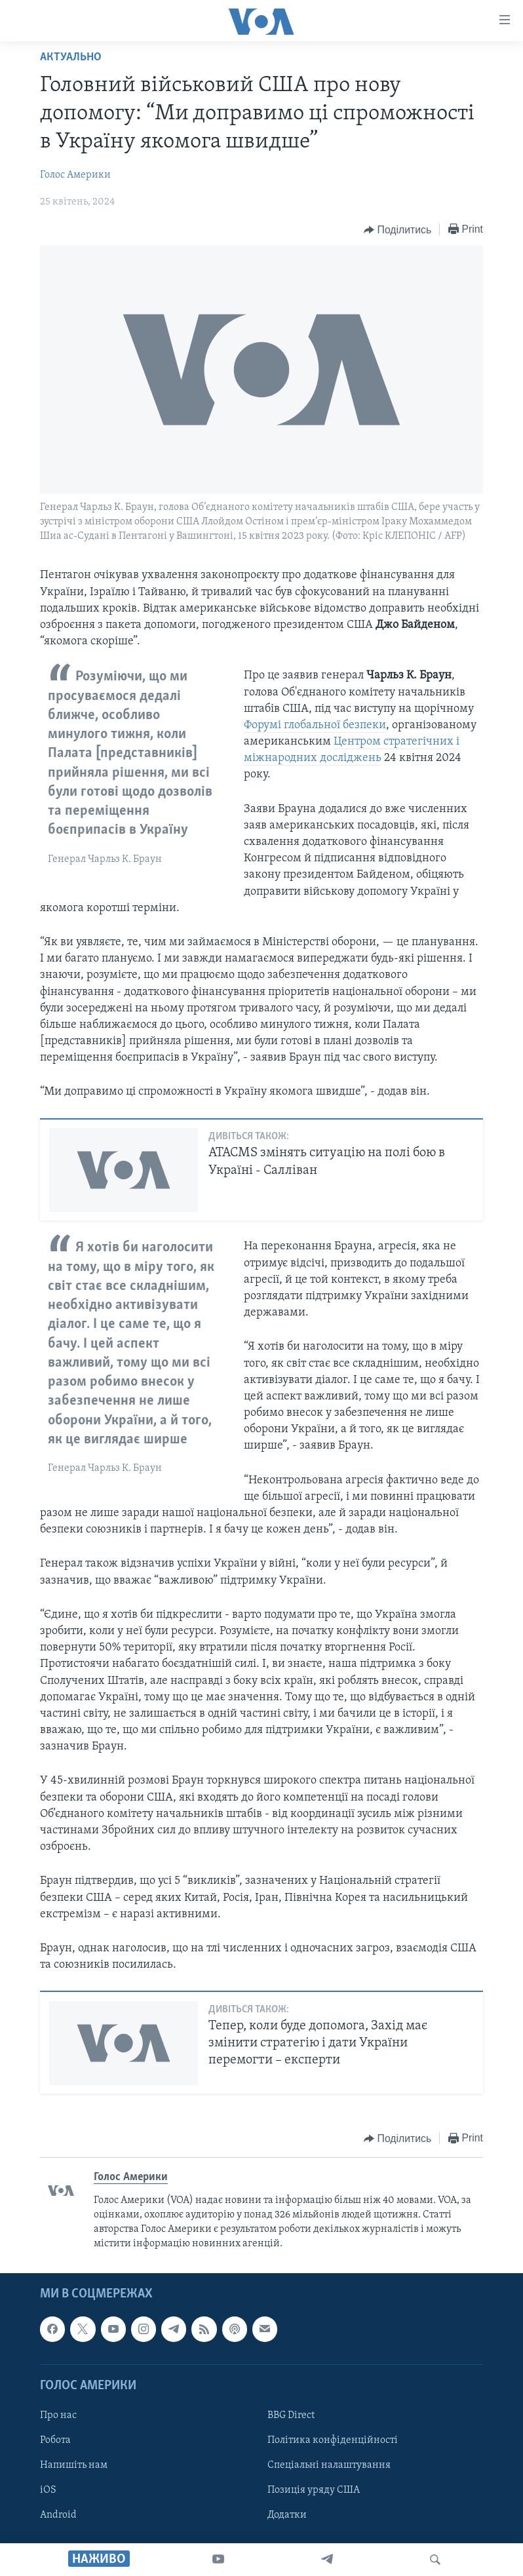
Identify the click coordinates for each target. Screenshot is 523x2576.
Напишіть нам (73, 2465)
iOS (48, 2490)
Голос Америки (75, 175)
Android (58, 2515)
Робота (55, 2440)
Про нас (58, 2415)
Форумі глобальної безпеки (315, 725)
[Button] (397, 230)
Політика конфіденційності (332, 2440)
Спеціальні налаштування (329, 2465)
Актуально (71, 57)
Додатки (287, 2515)
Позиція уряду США (313, 2490)
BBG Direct (291, 2415)
